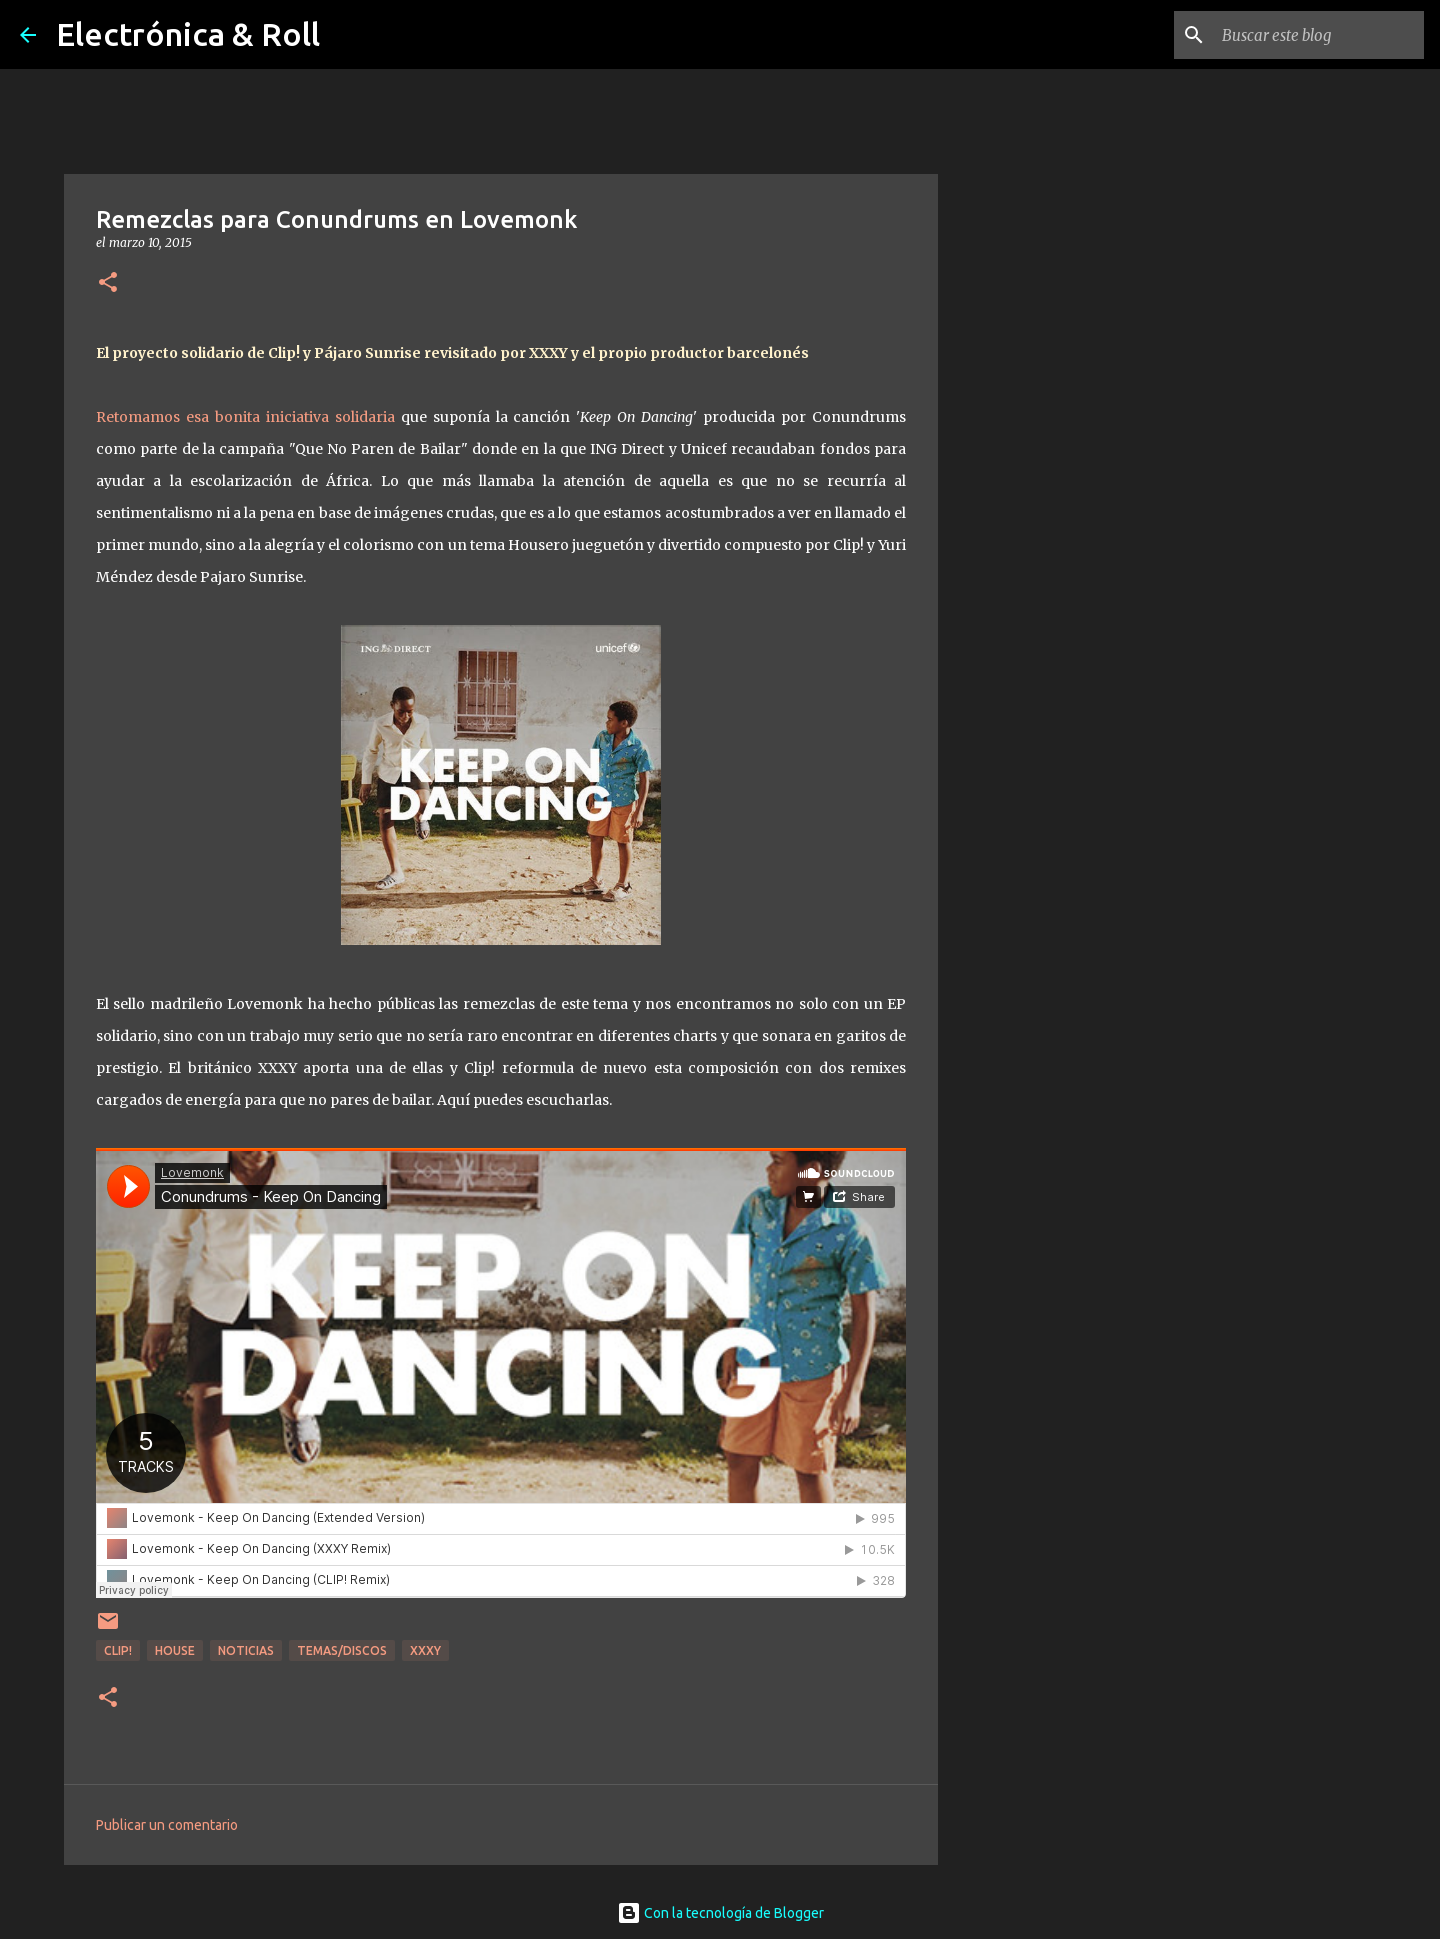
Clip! (118, 1650)
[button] (108, 283)
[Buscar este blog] (1319, 35)
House (175, 1650)
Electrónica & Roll (188, 34)
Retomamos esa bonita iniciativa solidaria (245, 417)
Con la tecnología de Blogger (720, 1913)
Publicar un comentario (167, 1825)
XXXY (425, 1650)
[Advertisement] (1040, 864)
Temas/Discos (342, 1650)
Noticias (246, 1650)
